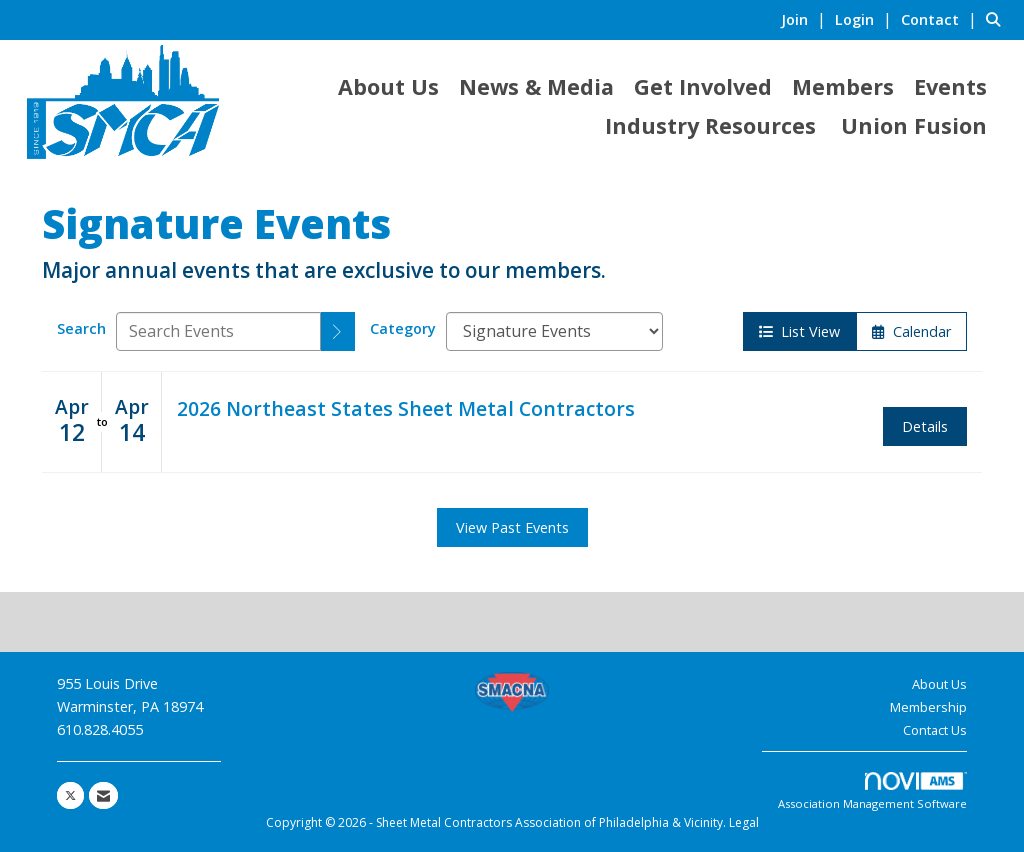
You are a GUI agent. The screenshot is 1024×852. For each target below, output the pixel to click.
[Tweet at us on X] (70, 795)
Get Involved (703, 86)
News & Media (536, 86)
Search (81, 328)
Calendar (911, 331)
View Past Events (512, 527)
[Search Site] (997, 19)
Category (403, 328)
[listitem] (806, 19)
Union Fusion (914, 125)
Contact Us (935, 730)
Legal (744, 822)
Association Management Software (872, 791)
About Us (388, 86)
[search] (338, 331)
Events (950, 86)
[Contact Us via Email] (103, 795)
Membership (928, 707)
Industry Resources (710, 125)
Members (843, 86)
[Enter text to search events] (218, 331)
